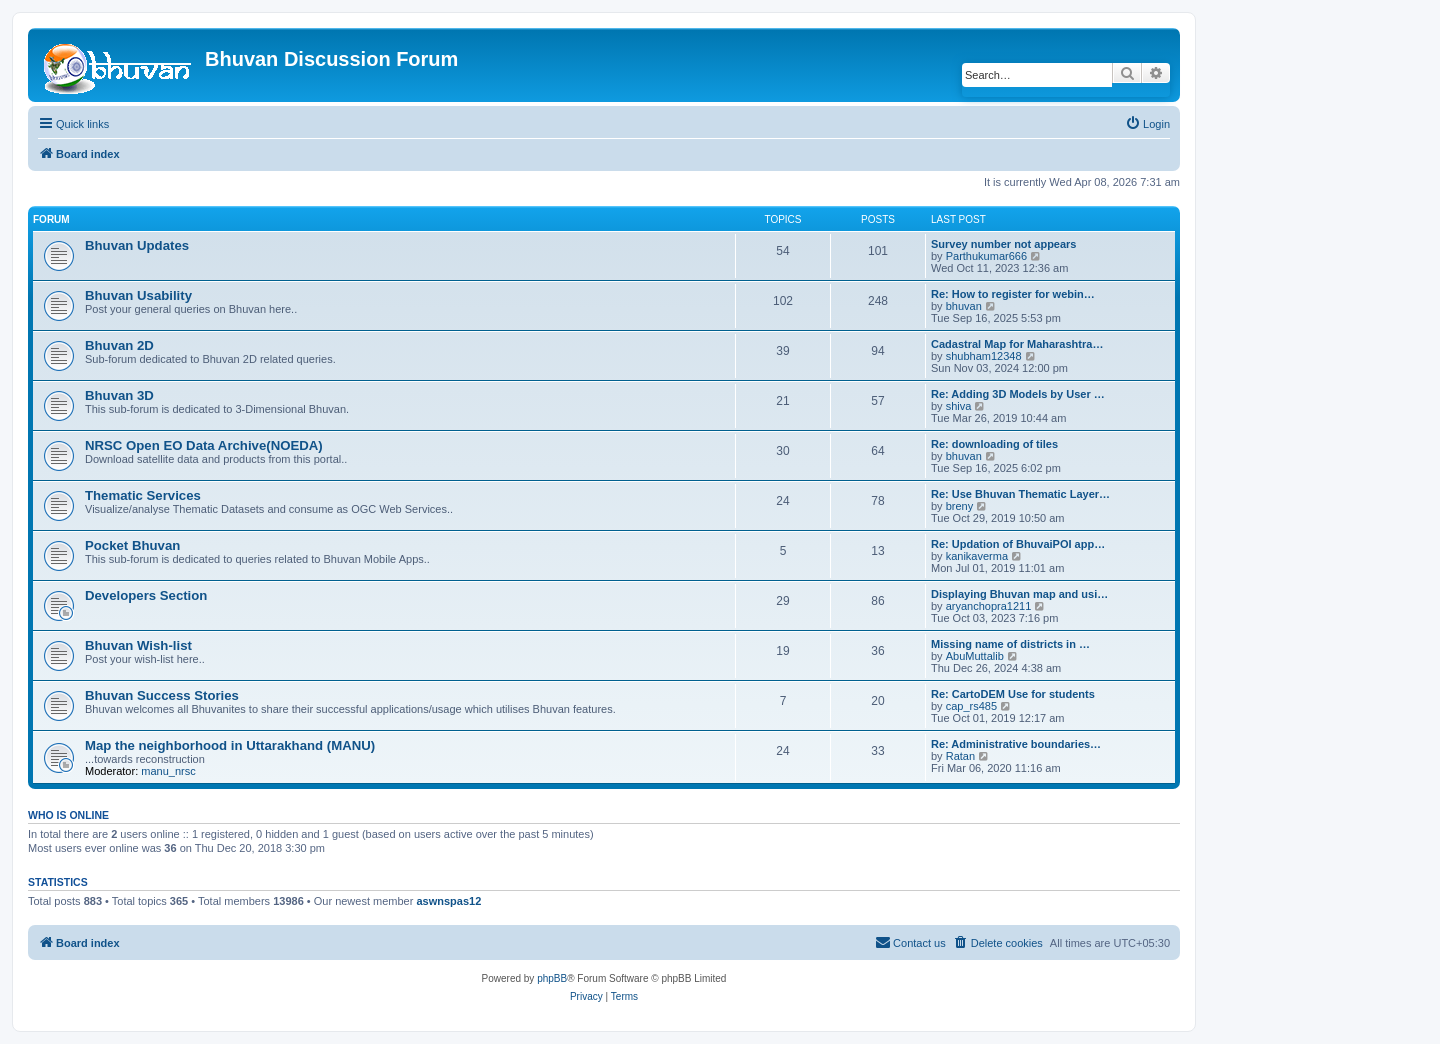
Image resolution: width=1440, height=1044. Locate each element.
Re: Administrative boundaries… (1016, 744)
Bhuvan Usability (138, 295)
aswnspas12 (448, 901)
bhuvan (964, 306)
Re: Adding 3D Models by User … (1018, 394)
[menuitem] (1147, 124)
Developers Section (146, 595)
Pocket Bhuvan (132, 545)
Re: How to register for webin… (1013, 294)
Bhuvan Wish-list (138, 645)
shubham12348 (984, 356)
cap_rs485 (971, 706)
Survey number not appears (1004, 244)
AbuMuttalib (975, 656)
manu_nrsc (168, 771)
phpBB (552, 978)
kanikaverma (977, 556)
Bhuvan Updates (137, 245)
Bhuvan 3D (119, 395)
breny (960, 506)
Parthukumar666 (986, 256)
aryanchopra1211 (989, 606)
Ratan (960, 756)
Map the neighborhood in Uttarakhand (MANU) (230, 745)
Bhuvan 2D (119, 345)
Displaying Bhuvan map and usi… (1019, 594)
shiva (959, 406)
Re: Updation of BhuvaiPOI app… (1018, 544)
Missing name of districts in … (1010, 644)
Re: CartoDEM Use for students (1013, 694)
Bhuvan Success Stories (162, 695)
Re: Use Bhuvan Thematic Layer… (1020, 494)
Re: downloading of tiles (994, 444)
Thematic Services (143, 495)
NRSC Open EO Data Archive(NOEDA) (204, 445)
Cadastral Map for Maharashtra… (1017, 344)
